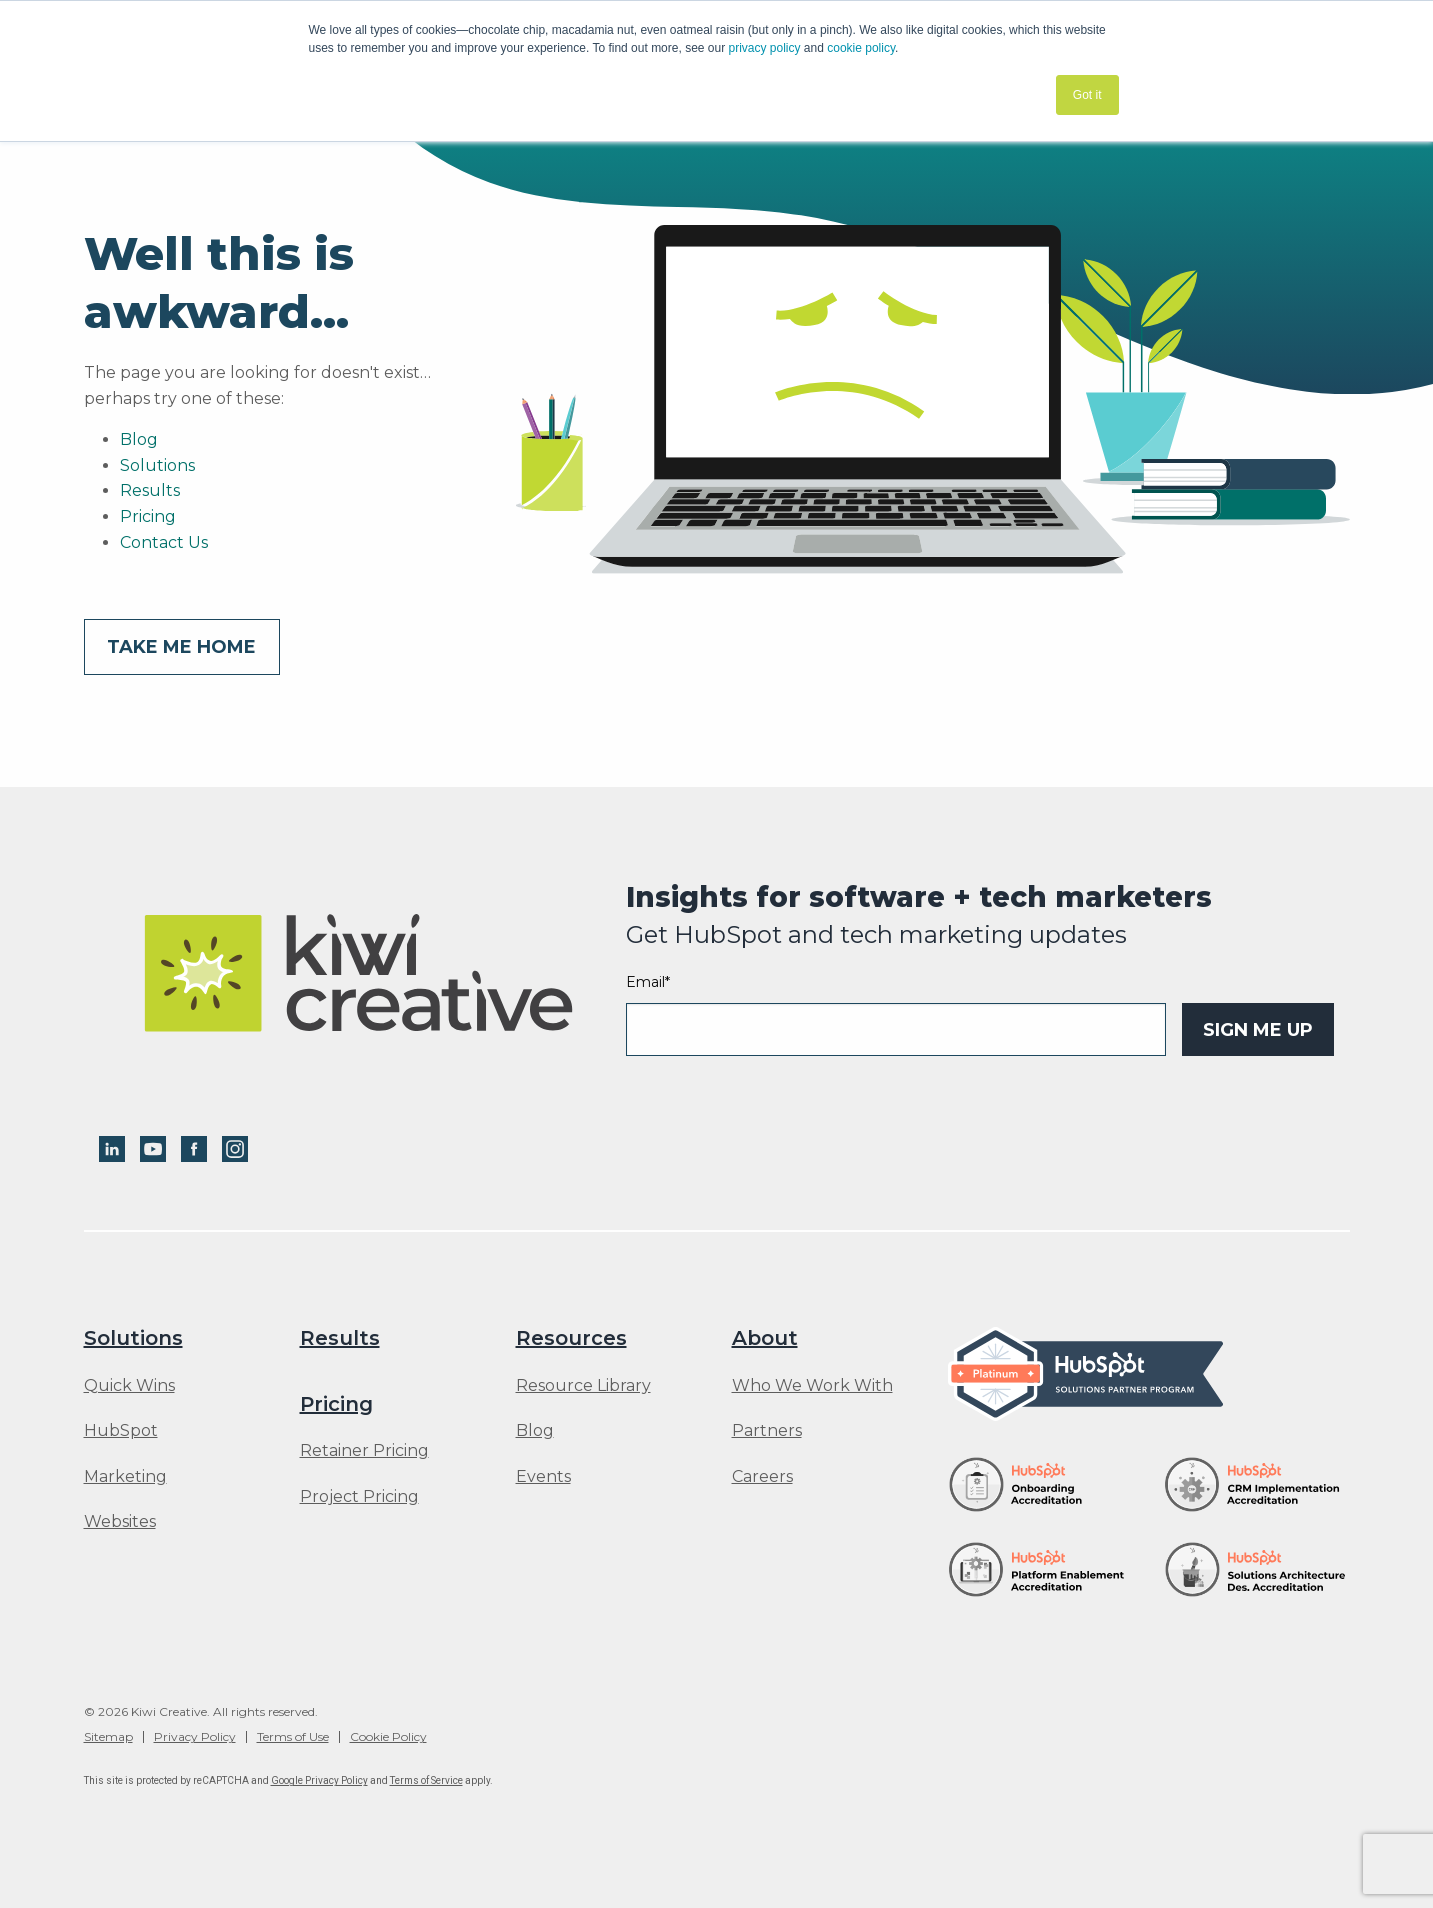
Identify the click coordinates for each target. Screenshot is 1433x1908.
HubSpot (121, 1431)
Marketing (125, 1477)
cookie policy (861, 48)
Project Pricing (359, 1497)
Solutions (157, 465)
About (765, 1338)
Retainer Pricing (364, 1451)
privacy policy (765, 48)
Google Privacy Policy (319, 1780)
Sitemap (108, 1737)
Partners (767, 1431)
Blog (139, 439)
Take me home (181, 647)
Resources (571, 1338)
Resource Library (583, 1386)
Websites (120, 1522)
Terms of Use (293, 1737)
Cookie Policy (388, 1737)
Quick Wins (129, 1386)
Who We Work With (812, 1386)
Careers (762, 1477)
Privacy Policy (195, 1737)
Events (543, 1477)
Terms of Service (426, 1780)
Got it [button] (1087, 95)
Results (150, 490)
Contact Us (164, 542)
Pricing (148, 516)
